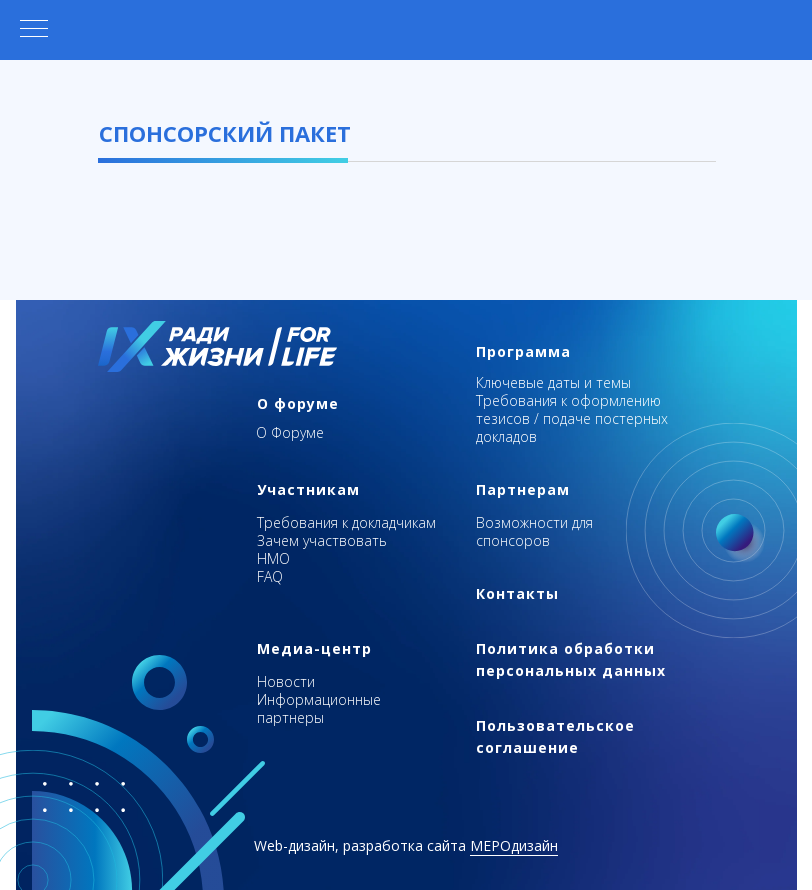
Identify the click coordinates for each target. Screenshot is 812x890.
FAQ (270, 576)
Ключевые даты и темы (553, 382)
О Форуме (290, 432)
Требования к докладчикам (346, 522)
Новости (286, 681)
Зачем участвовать (322, 540)
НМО (273, 558)
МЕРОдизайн (514, 845)
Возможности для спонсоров (534, 531)
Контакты (517, 593)
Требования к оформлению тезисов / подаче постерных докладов (572, 418)
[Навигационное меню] (34, 30)
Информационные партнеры (319, 708)
